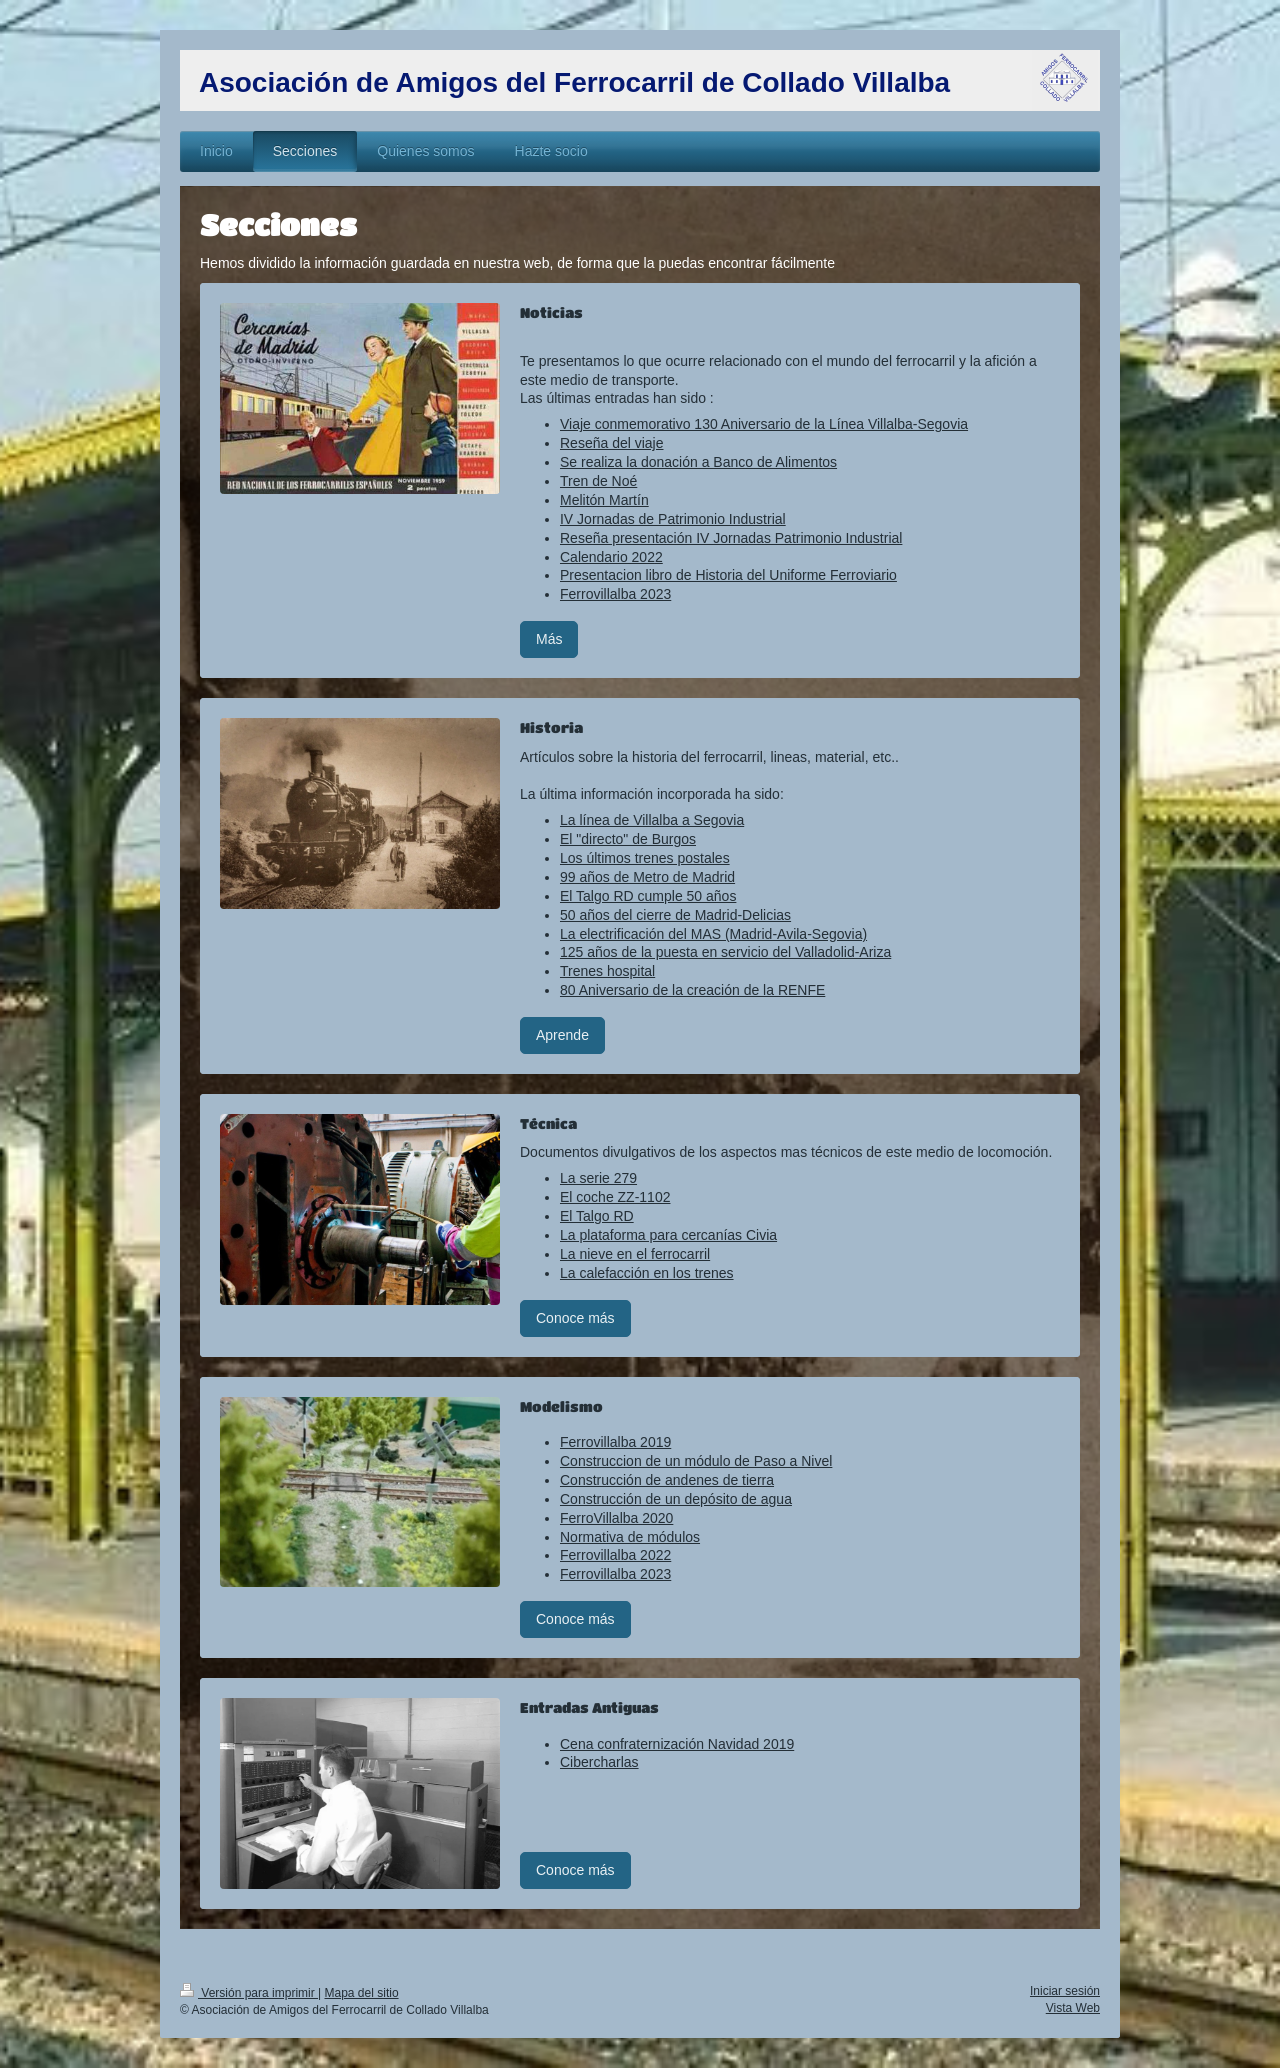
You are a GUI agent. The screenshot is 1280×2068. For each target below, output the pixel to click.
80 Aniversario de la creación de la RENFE (692, 990)
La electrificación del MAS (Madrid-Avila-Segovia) (713, 934)
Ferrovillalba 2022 (615, 1555)
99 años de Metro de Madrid (647, 877)
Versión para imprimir (249, 1993)
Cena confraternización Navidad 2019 (677, 1744)
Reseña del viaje (612, 443)
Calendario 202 (607, 557)
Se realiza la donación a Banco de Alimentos (698, 462)
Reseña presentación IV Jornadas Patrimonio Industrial (731, 538)
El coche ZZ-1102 (615, 1197)
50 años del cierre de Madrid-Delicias (675, 915)
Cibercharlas (599, 1762)
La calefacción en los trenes (647, 1273)
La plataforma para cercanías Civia (668, 1235)
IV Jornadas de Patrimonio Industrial (673, 519)
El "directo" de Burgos (628, 839)
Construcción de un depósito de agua (676, 1499)
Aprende (562, 1035)
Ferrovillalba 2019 (615, 1442)
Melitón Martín (604, 500)
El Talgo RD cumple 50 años (648, 896)
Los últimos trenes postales (645, 858)
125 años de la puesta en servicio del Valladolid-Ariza (725, 952)
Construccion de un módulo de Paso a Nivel (696, 1461)
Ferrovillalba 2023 (615, 594)
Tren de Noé (598, 481)
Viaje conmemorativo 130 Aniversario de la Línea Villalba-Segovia (764, 424)
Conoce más (575, 1318)
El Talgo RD (597, 1216)
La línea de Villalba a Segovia (652, 820)
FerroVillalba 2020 (616, 1518)
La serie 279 (598, 1178)
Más (549, 639)
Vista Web (1073, 2008)
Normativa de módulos (630, 1537)
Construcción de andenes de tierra (667, 1480)
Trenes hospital (607, 971)
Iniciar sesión (1065, 1991)
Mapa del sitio (362, 1993)
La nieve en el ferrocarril (635, 1254)
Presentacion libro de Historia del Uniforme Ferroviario (728, 575)
